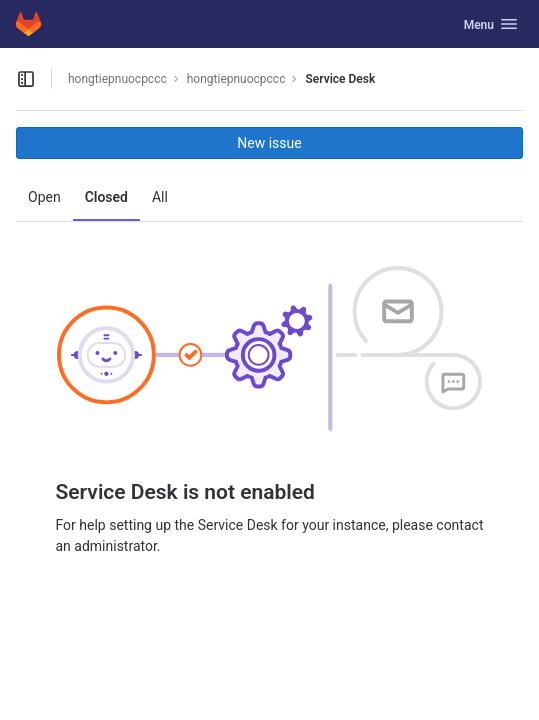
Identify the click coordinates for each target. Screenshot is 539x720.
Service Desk (340, 79)
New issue (269, 143)
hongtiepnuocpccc (117, 79)
